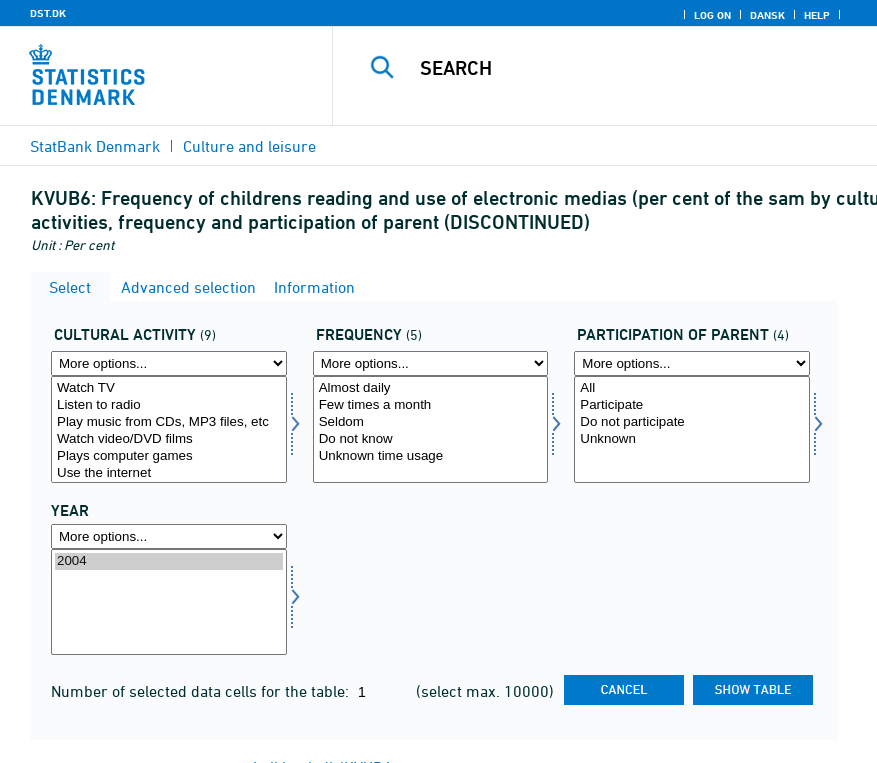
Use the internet (169, 473)
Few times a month (431, 405)
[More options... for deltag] (692, 363)
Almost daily (431, 388)
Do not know (431, 439)
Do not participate (692, 422)
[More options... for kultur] (169, 363)
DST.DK (48, 13)
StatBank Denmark (95, 146)
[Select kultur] (169, 429)
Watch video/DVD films (169, 439)
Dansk (767, 15)
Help (817, 15)
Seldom (431, 422)
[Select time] (169, 602)
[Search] (627, 68)
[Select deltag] (692, 429)
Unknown (692, 439)
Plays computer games (169, 456)
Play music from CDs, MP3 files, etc (169, 422)
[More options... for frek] (431, 363)
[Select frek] (431, 429)
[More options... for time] (169, 536)
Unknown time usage (431, 456)
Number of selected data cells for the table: (202, 691)
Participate (692, 405)
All (692, 388)
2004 (169, 561)
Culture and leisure (249, 146)
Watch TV (169, 388)
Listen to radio (169, 405)
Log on (712, 15)
